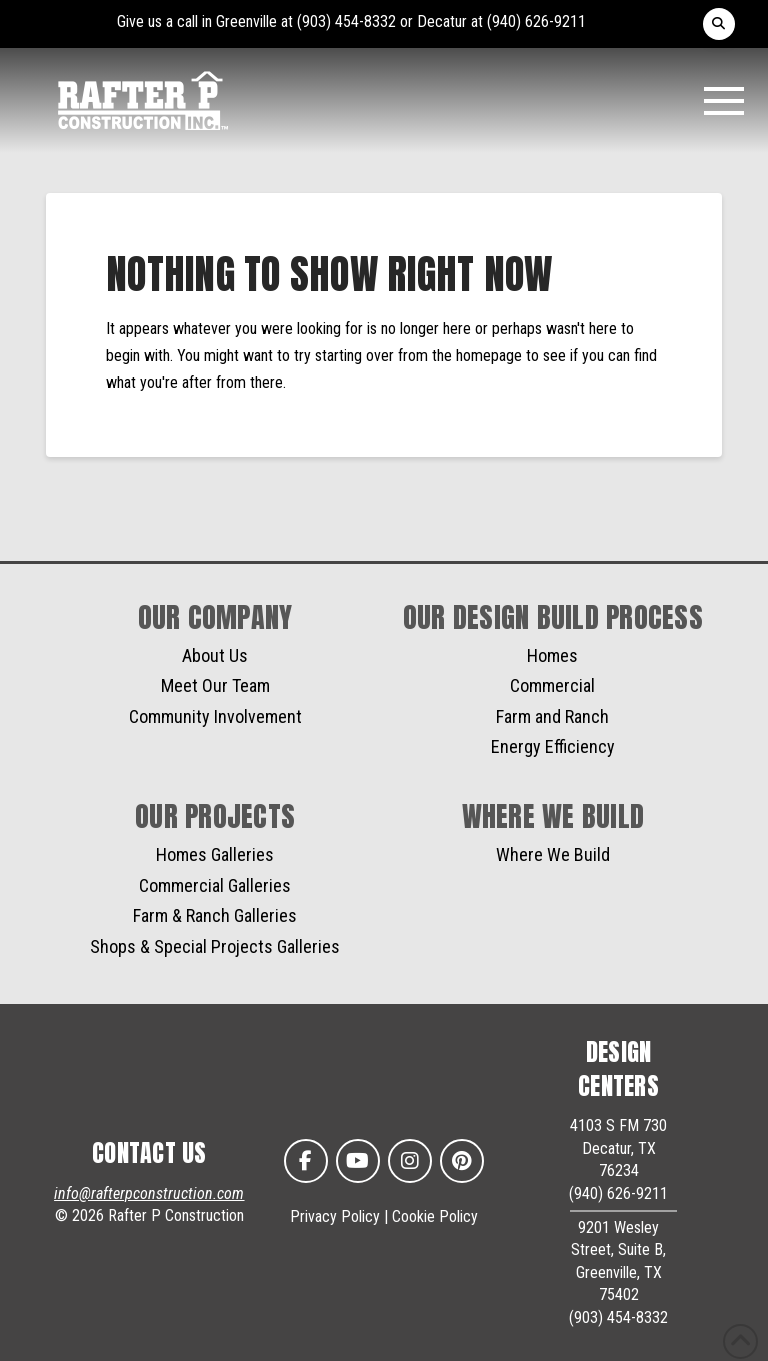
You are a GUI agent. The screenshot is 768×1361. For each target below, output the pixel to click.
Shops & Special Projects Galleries (215, 946)
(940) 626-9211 (536, 21)
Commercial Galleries (215, 885)
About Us (215, 655)
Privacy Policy (335, 1216)
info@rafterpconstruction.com (149, 1193)
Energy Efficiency (553, 746)
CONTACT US (149, 1153)
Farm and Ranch (552, 716)
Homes (552, 655)
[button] (719, 24)
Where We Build (553, 854)
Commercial (552, 685)
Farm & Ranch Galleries (215, 915)
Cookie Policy (435, 1216)
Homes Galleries (215, 854)
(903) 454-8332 (346, 21)
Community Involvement (215, 716)
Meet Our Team (215, 685)
